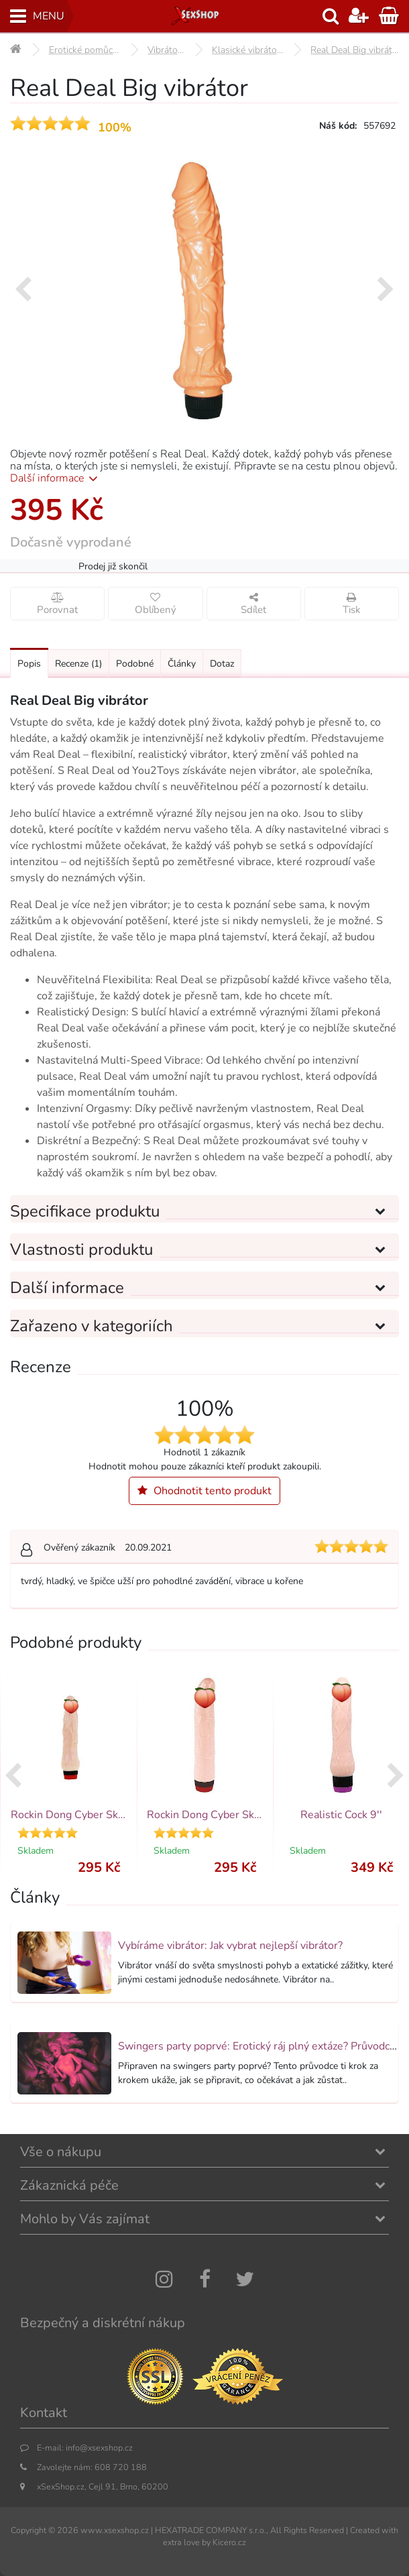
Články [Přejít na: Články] (182, 663)
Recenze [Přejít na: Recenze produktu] (78, 663)
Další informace (56, 478)
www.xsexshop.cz (114, 2530)
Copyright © (33, 2530)
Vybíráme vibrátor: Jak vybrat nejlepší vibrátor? (230, 1945)
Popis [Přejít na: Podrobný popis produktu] (29, 663)
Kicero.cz (229, 2542)
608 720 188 (121, 2467)
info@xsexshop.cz (99, 2447)
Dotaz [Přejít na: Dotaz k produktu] (222, 663)
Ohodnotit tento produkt (204, 1490)
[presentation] (23, 290)
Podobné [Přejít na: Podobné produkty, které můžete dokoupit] (135, 663)
